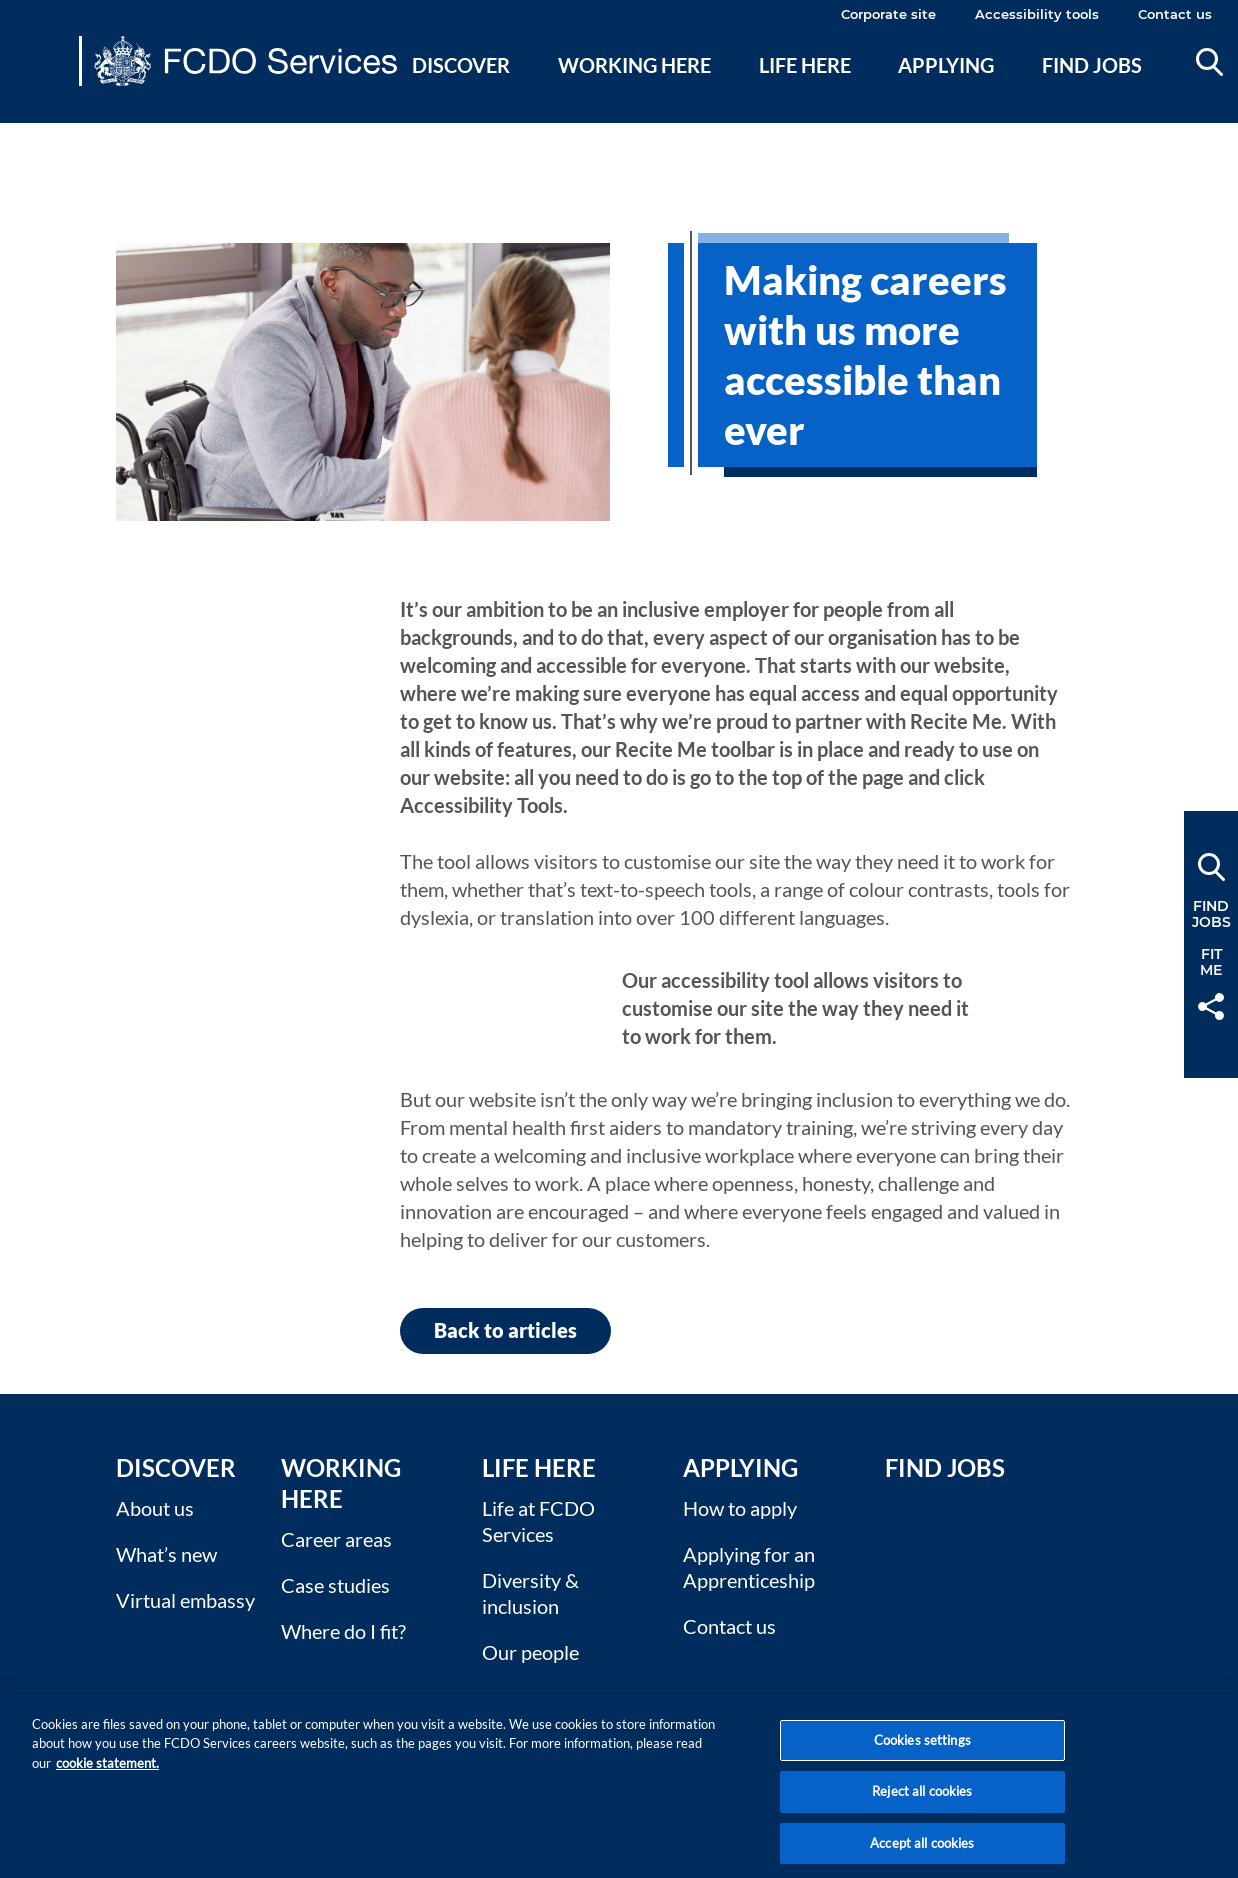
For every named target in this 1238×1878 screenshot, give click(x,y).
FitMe (1211, 962)
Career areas (336, 1539)
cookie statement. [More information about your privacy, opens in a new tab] (107, 1776)
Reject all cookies (922, 1805)
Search (1209, 62)
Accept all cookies (922, 1856)
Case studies (335, 1585)
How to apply (740, 1508)
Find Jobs (945, 1467)
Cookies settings (922, 1753)
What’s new (166, 1554)
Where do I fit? (343, 1631)
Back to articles (505, 1330)
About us (155, 1508)
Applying (946, 65)
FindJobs (1211, 914)
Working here (634, 65)
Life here (805, 65)
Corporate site (888, 14)
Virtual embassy (185, 1600)
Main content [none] (46, 135)
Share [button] (1211, 1006)
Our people (530, 1652)
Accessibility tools (1037, 14)
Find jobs (1092, 65)
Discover (461, 65)
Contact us (1175, 14)
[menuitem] (461, 89)
